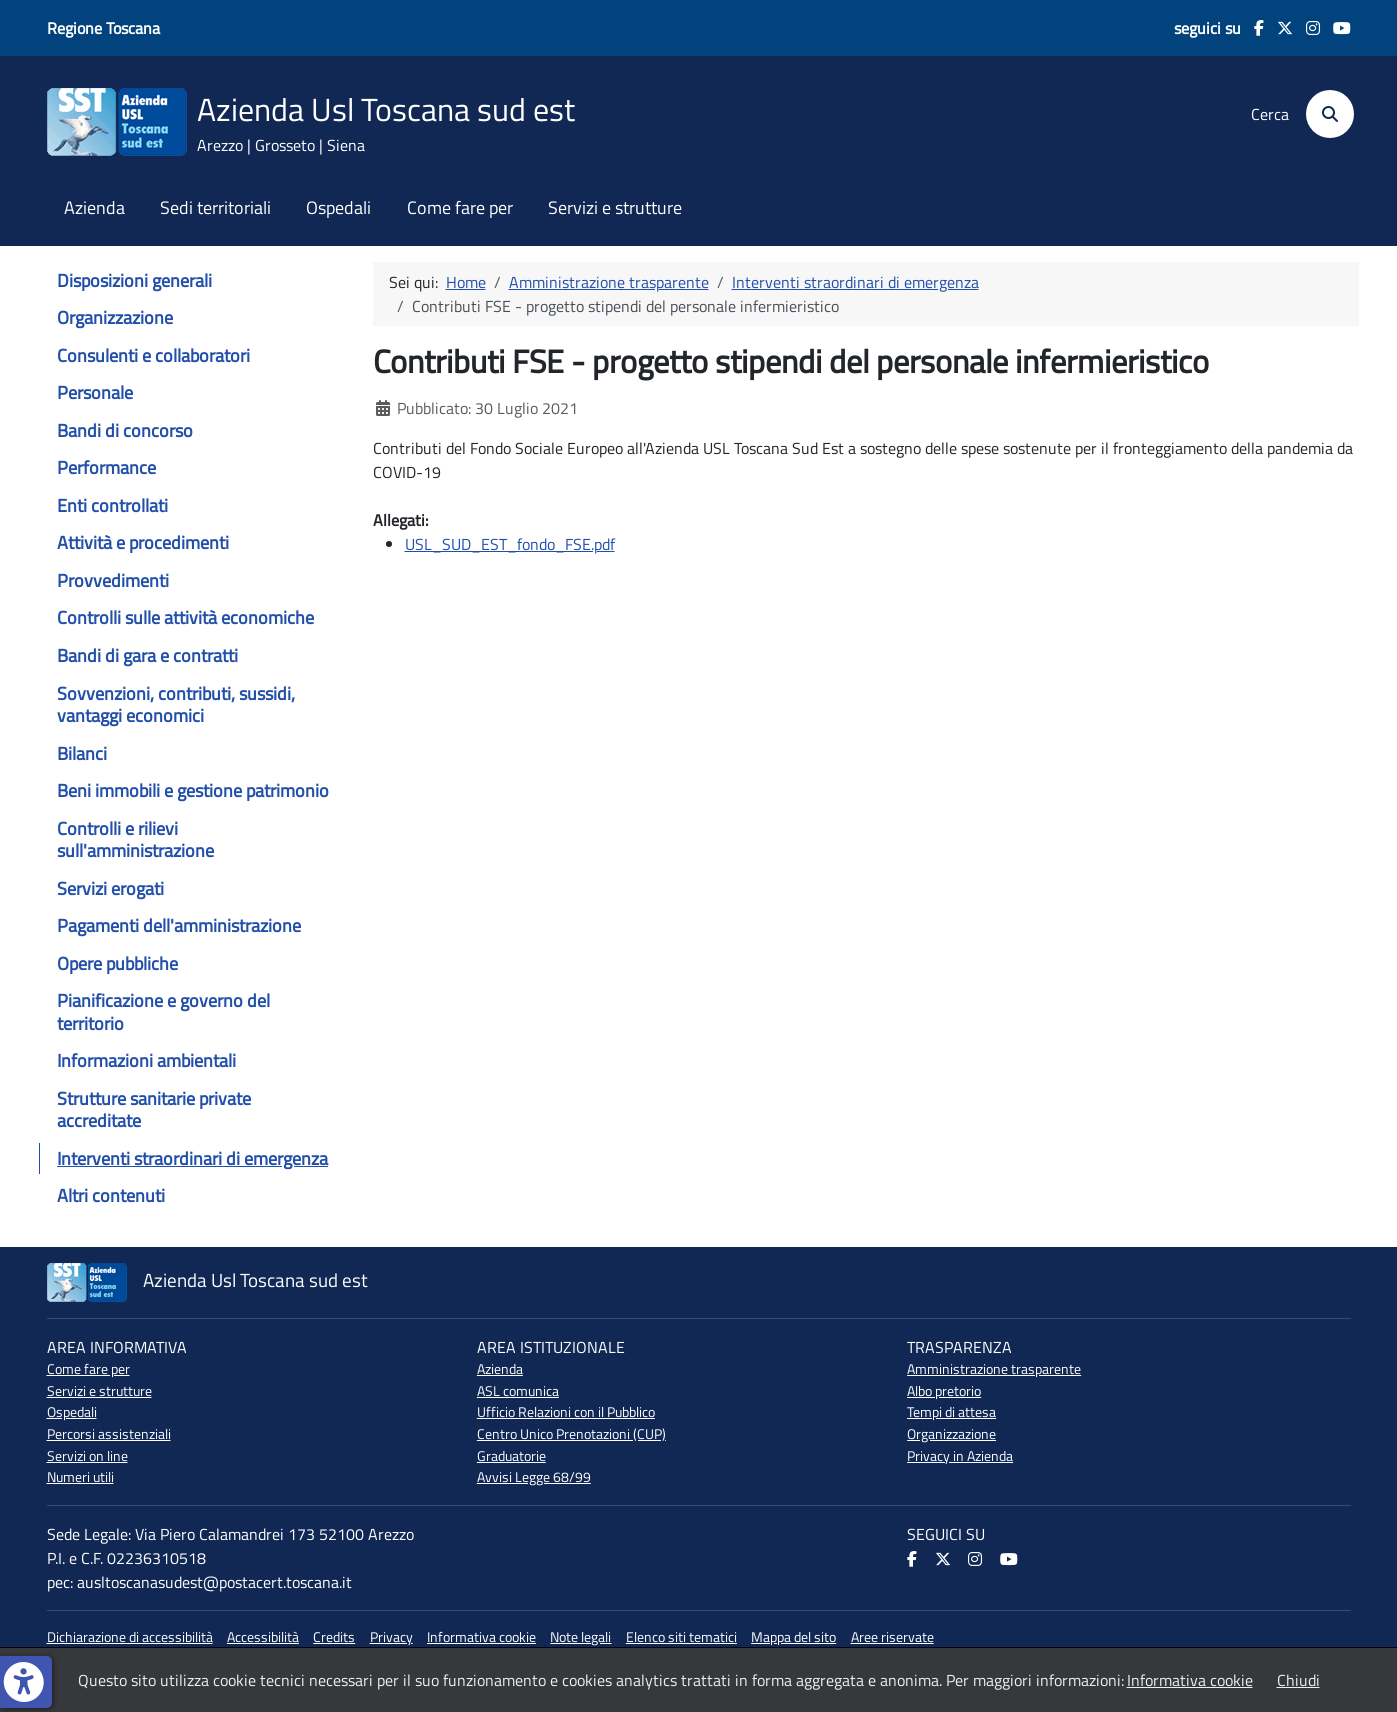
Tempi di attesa (951, 1412)
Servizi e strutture (615, 208)
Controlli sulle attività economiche (185, 617)
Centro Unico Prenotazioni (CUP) (571, 1434)
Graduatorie (511, 1456)
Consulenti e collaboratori (153, 355)
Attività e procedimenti (143, 542)
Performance (106, 467)
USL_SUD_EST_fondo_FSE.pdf (510, 544)
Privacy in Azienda (960, 1456)
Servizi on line (87, 1456)
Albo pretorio (944, 1391)
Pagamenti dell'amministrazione (179, 925)
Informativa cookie (481, 1637)
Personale (95, 392)
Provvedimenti (113, 580)
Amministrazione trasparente (994, 1369)
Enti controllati (112, 505)
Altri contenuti (111, 1195)
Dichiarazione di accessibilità (130, 1637)
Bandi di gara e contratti (147, 655)
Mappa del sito (793, 1637)
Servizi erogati (110, 888)
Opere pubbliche (117, 963)
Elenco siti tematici (681, 1637)
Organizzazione (115, 317)
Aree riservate (892, 1637)
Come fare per (460, 208)
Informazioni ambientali (146, 1060)
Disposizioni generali (134, 280)
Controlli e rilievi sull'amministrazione (135, 839)
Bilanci (82, 753)
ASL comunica (518, 1391)
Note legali (580, 1637)
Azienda (94, 208)
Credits (334, 1637)
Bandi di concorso (125, 430)
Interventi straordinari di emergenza (192, 1158)
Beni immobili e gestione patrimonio (193, 790)
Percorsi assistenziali (109, 1434)
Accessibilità (263, 1637)
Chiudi (1298, 1680)
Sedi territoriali (215, 208)
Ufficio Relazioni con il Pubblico (566, 1412)
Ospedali (338, 208)
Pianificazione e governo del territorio (163, 1011)
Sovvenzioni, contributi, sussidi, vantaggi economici (176, 704)
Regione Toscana (103, 28)
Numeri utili (80, 1477)
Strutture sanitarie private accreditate (154, 1109)
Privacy (391, 1637)
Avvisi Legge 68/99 (534, 1477)
